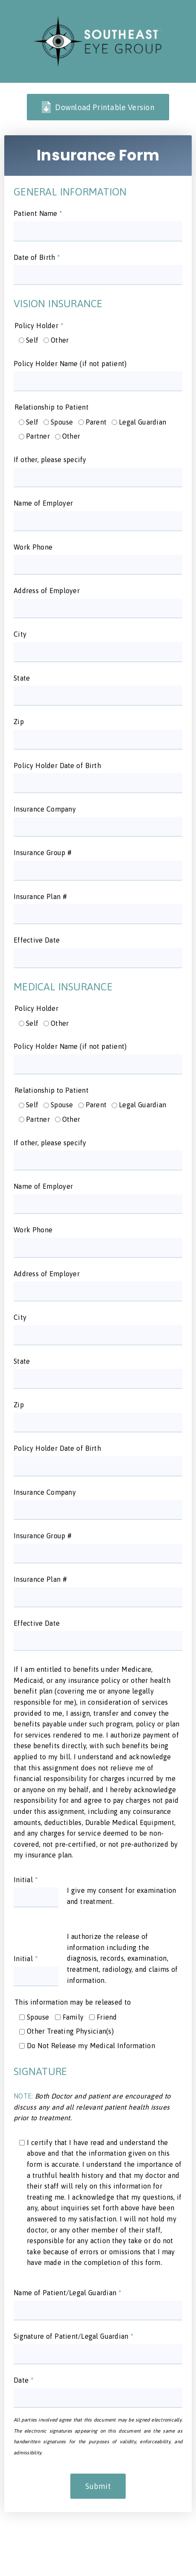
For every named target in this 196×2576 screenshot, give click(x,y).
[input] (98, 231)
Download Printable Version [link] (98, 107)
